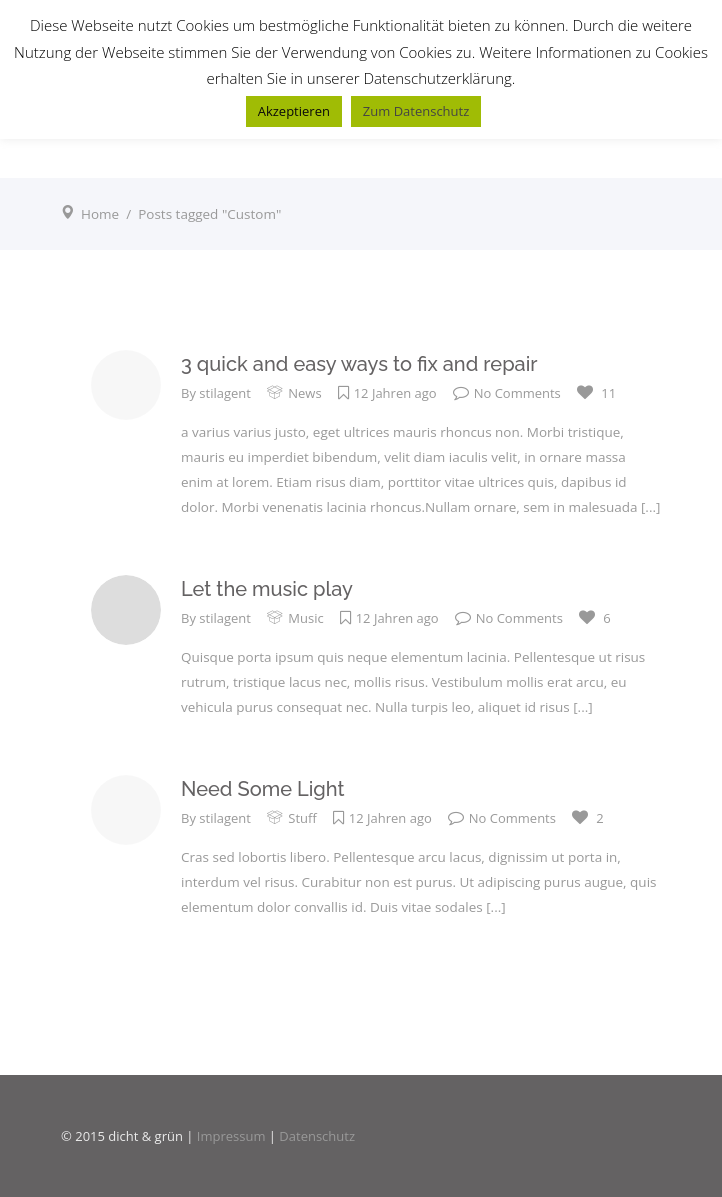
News (304, 393)
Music (305, 618)
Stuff (302, 818)
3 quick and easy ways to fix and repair (359, 364)
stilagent (225, 393)
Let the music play (267, 589)
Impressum (231, 1136)
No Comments (507, 393)
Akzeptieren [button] (294, 111)
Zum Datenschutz (416, 111)
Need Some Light (263, 789)
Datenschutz (317, 1136)
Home (100, 214)
